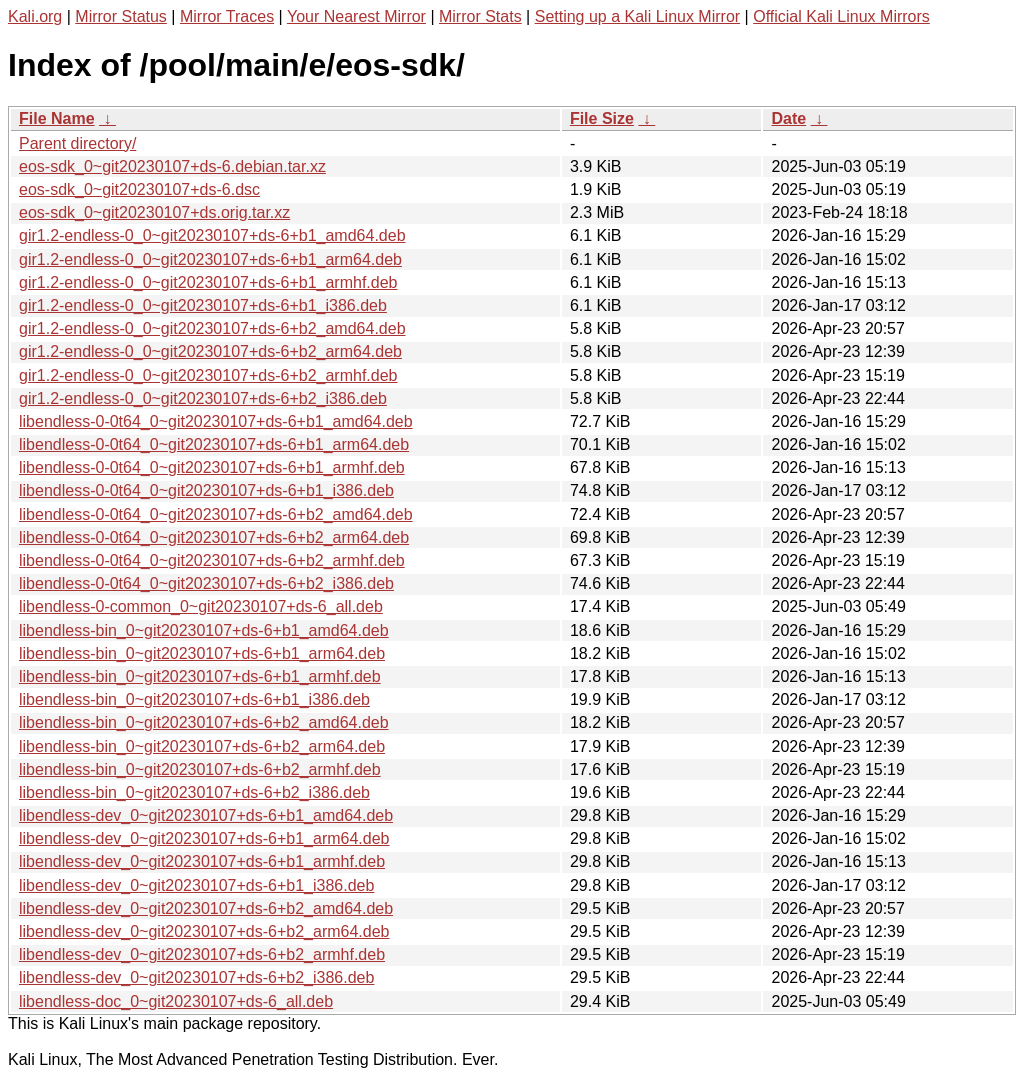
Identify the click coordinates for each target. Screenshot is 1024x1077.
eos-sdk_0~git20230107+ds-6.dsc (139, 189)
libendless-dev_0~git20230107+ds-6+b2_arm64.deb (204, 931)
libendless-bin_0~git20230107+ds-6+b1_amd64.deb (204, 630)
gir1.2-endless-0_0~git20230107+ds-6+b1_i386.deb (203, 305)
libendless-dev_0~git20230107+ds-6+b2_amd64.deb (206, 908)
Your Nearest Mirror (356, 16)
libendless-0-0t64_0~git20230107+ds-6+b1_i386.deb (206, 490)
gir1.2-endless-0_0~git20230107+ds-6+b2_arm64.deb (210, 351)
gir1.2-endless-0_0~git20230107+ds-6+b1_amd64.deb (212, 235)
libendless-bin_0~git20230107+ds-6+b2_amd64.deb (204, 722)
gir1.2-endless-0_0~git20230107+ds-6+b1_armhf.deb (208, 282)
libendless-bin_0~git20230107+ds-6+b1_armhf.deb (200, 676)
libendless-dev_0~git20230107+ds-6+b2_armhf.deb (202, 954)
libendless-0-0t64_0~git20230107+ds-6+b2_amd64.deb (216, 514)
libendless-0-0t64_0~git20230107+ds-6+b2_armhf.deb (212, 560)
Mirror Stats (480, 16)
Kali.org (35, 16)
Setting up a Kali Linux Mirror (637, 16)
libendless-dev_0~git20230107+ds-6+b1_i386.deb (196, 885)
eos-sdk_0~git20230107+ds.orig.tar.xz (154, 212)
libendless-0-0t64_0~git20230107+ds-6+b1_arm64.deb (214, 444)
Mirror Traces (227, 16)
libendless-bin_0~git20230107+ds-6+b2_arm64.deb (202, 746)
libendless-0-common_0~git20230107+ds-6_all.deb (201, 606)
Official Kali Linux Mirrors (841, 16)
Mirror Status (121, 16)
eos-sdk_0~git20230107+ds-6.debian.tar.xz (172, 166)
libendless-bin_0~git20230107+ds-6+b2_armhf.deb (200, 769)
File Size (602, 118)
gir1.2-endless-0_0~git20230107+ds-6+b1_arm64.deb (210, 259)
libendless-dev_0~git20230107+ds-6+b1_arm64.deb (204, 838)
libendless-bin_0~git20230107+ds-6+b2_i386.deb (194, 792)
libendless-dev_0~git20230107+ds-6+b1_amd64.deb (206, 815)
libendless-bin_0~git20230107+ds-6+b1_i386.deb (194, 699)
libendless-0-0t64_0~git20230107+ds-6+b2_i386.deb (206, 583)
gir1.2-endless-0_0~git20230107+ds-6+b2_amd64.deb (212, 328)
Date (788, 118)
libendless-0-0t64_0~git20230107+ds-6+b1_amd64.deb (216, 421)
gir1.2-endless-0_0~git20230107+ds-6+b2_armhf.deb (208, 375)
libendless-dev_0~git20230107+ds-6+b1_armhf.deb (202, 861)
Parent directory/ (77, 143)
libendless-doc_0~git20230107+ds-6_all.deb (176, 1001)
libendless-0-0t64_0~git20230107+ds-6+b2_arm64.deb (214, 537)
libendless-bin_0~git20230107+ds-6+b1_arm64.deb (202, 653)
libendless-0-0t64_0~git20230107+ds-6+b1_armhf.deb (212, 467)
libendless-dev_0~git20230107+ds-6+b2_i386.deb (196, 977)
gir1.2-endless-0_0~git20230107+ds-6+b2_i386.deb (203, 398)
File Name (57, 118)
